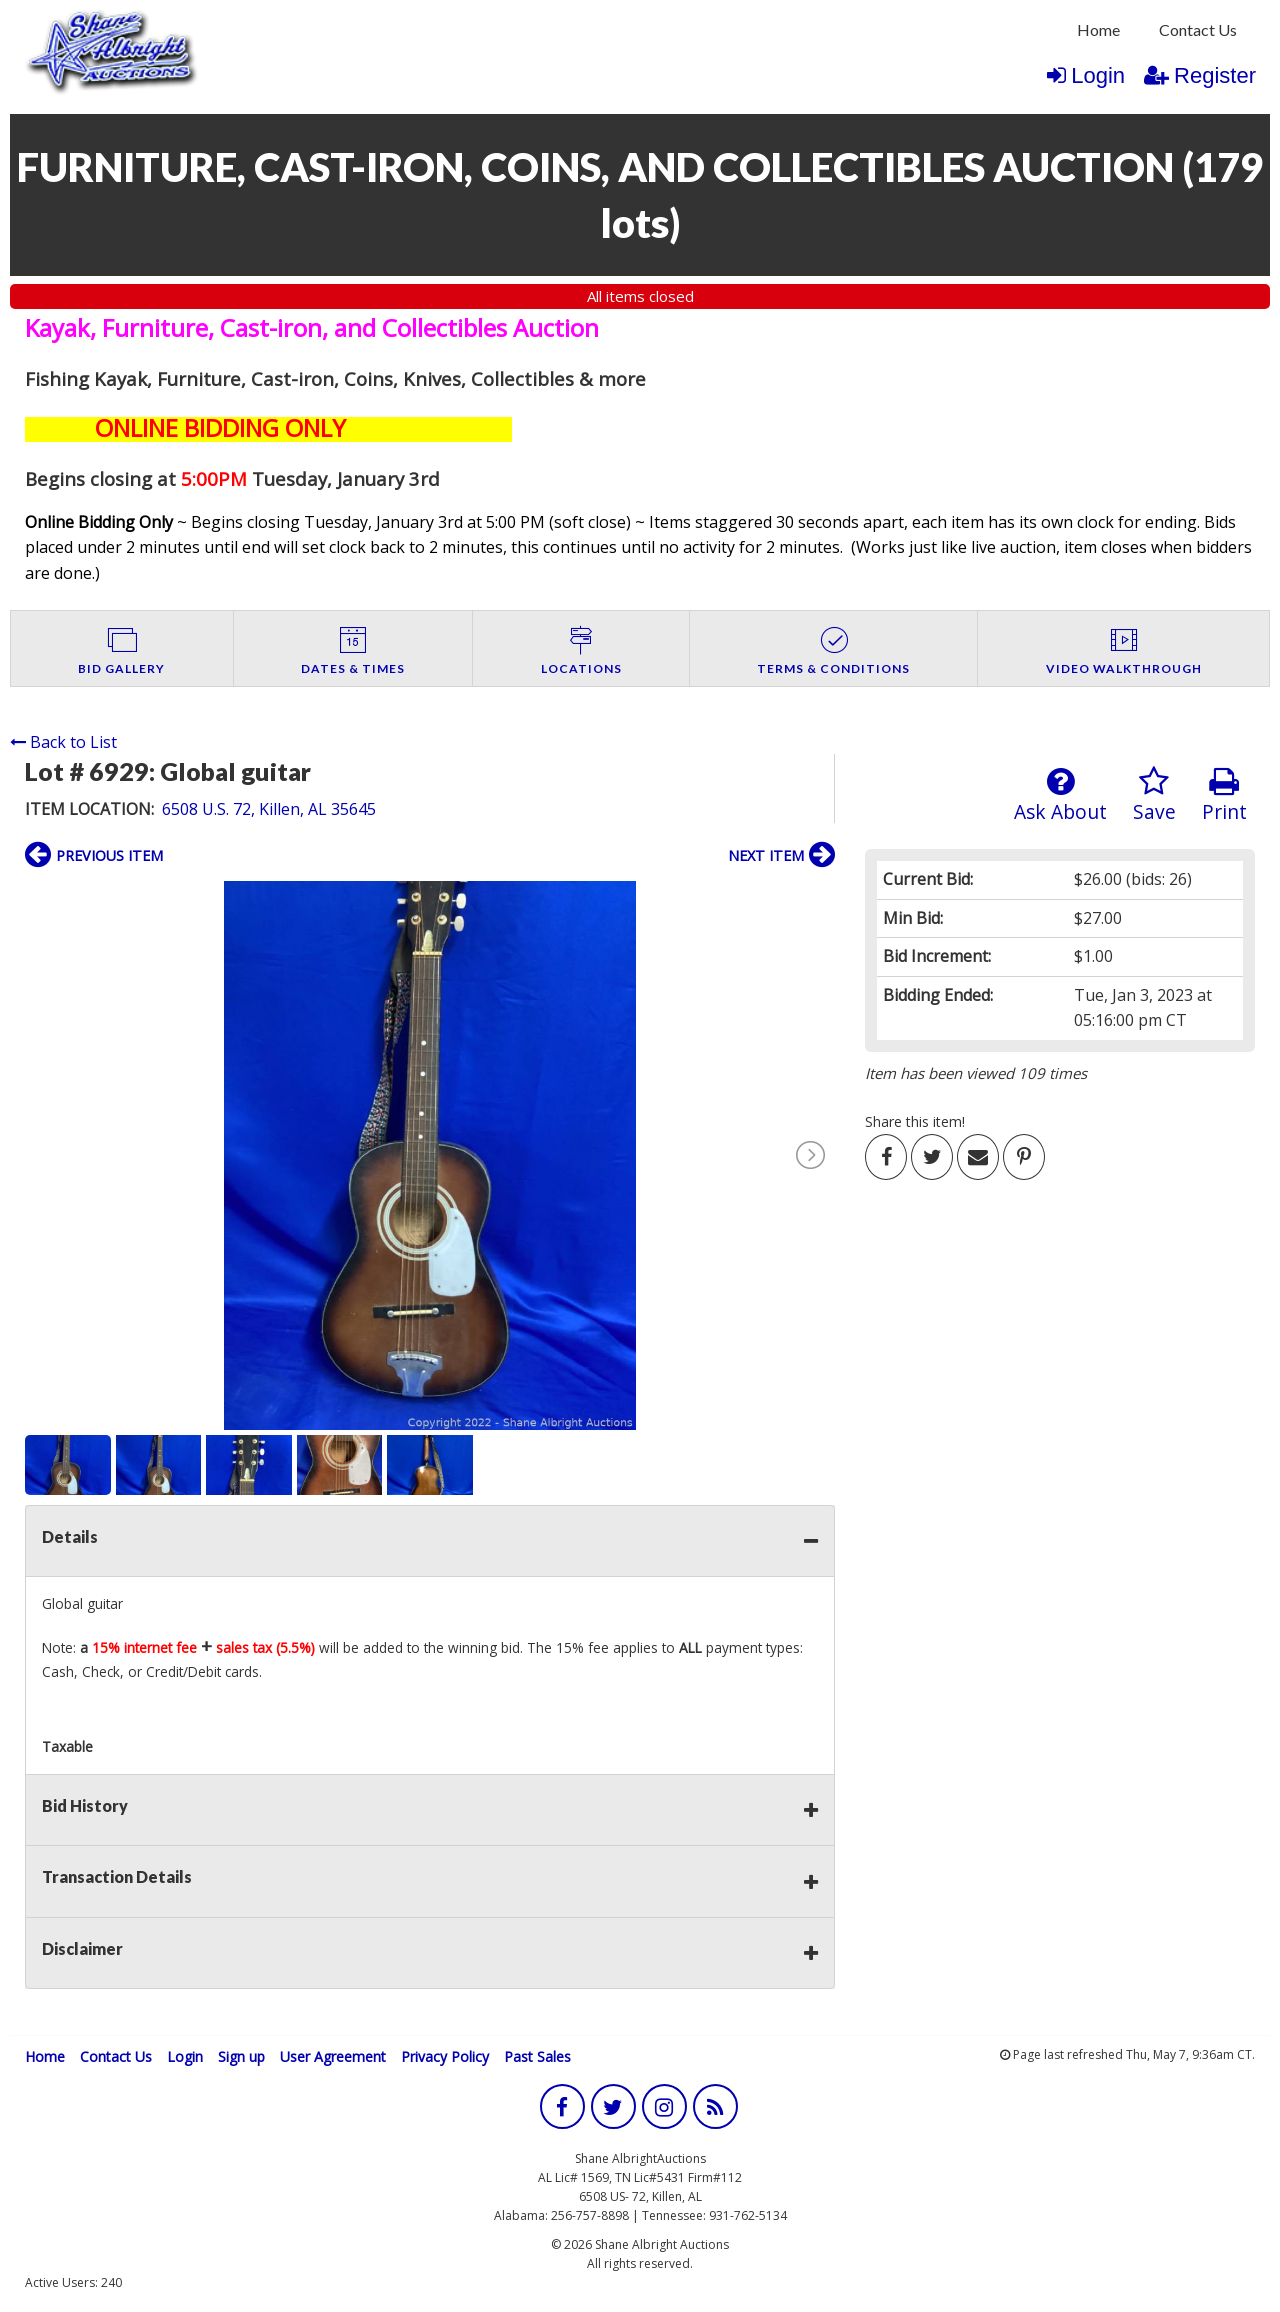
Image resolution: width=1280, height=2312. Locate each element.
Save (1154, 795)
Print (1224, 795)
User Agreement (333, 2056)
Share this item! (915, 1121)
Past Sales (537, 2056)
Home (1098, 29)
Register (1200, 75)
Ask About (1060, 795)
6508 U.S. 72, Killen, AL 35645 (269, 809)
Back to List (63, 742)
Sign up (241, 2056)
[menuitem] (1098, 30)
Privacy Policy (445, 2056)
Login (1086, 75)
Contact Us (1198, 29)
